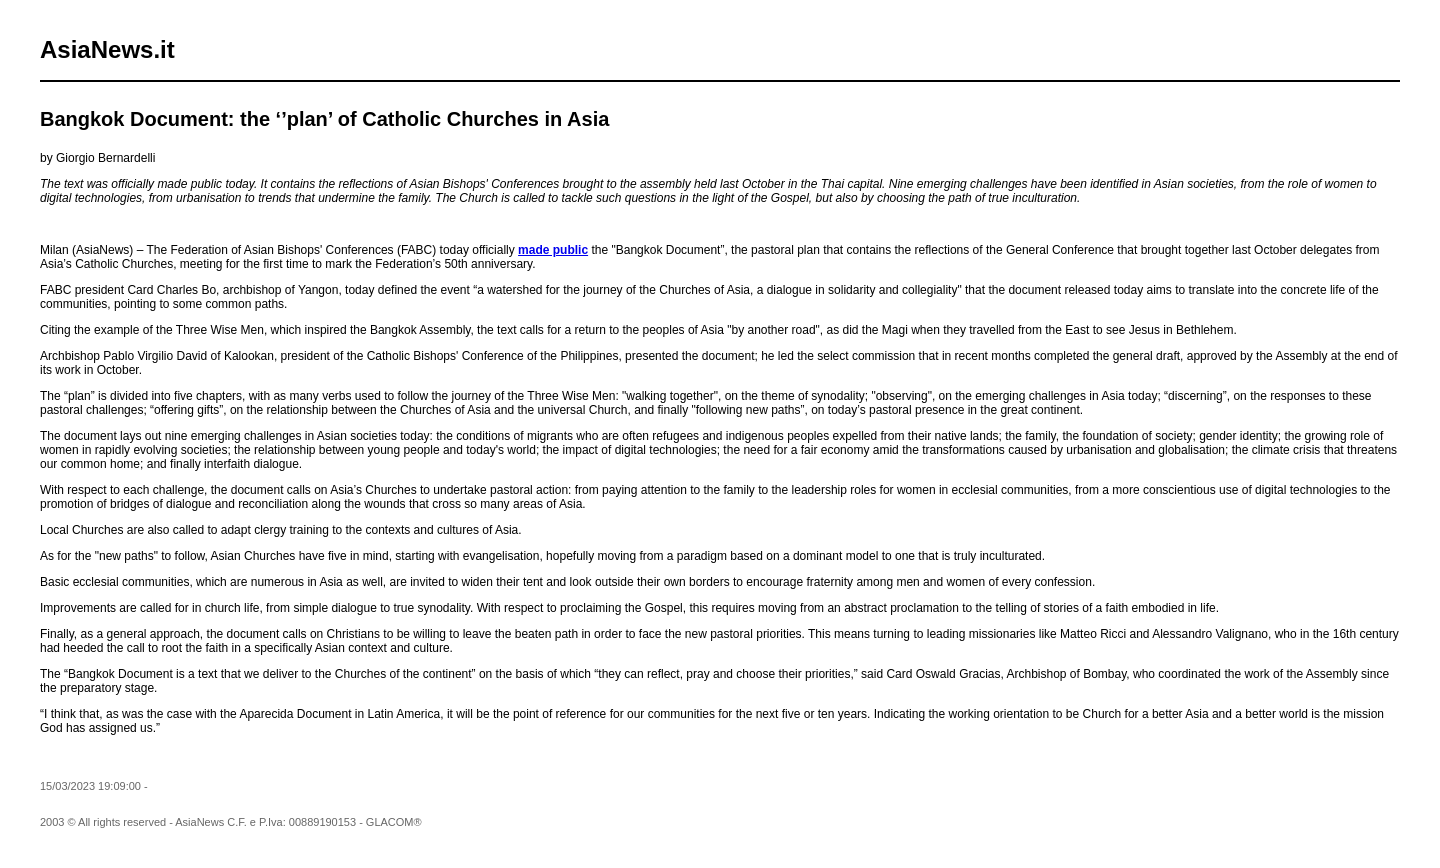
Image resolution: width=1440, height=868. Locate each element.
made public (553, 250)
